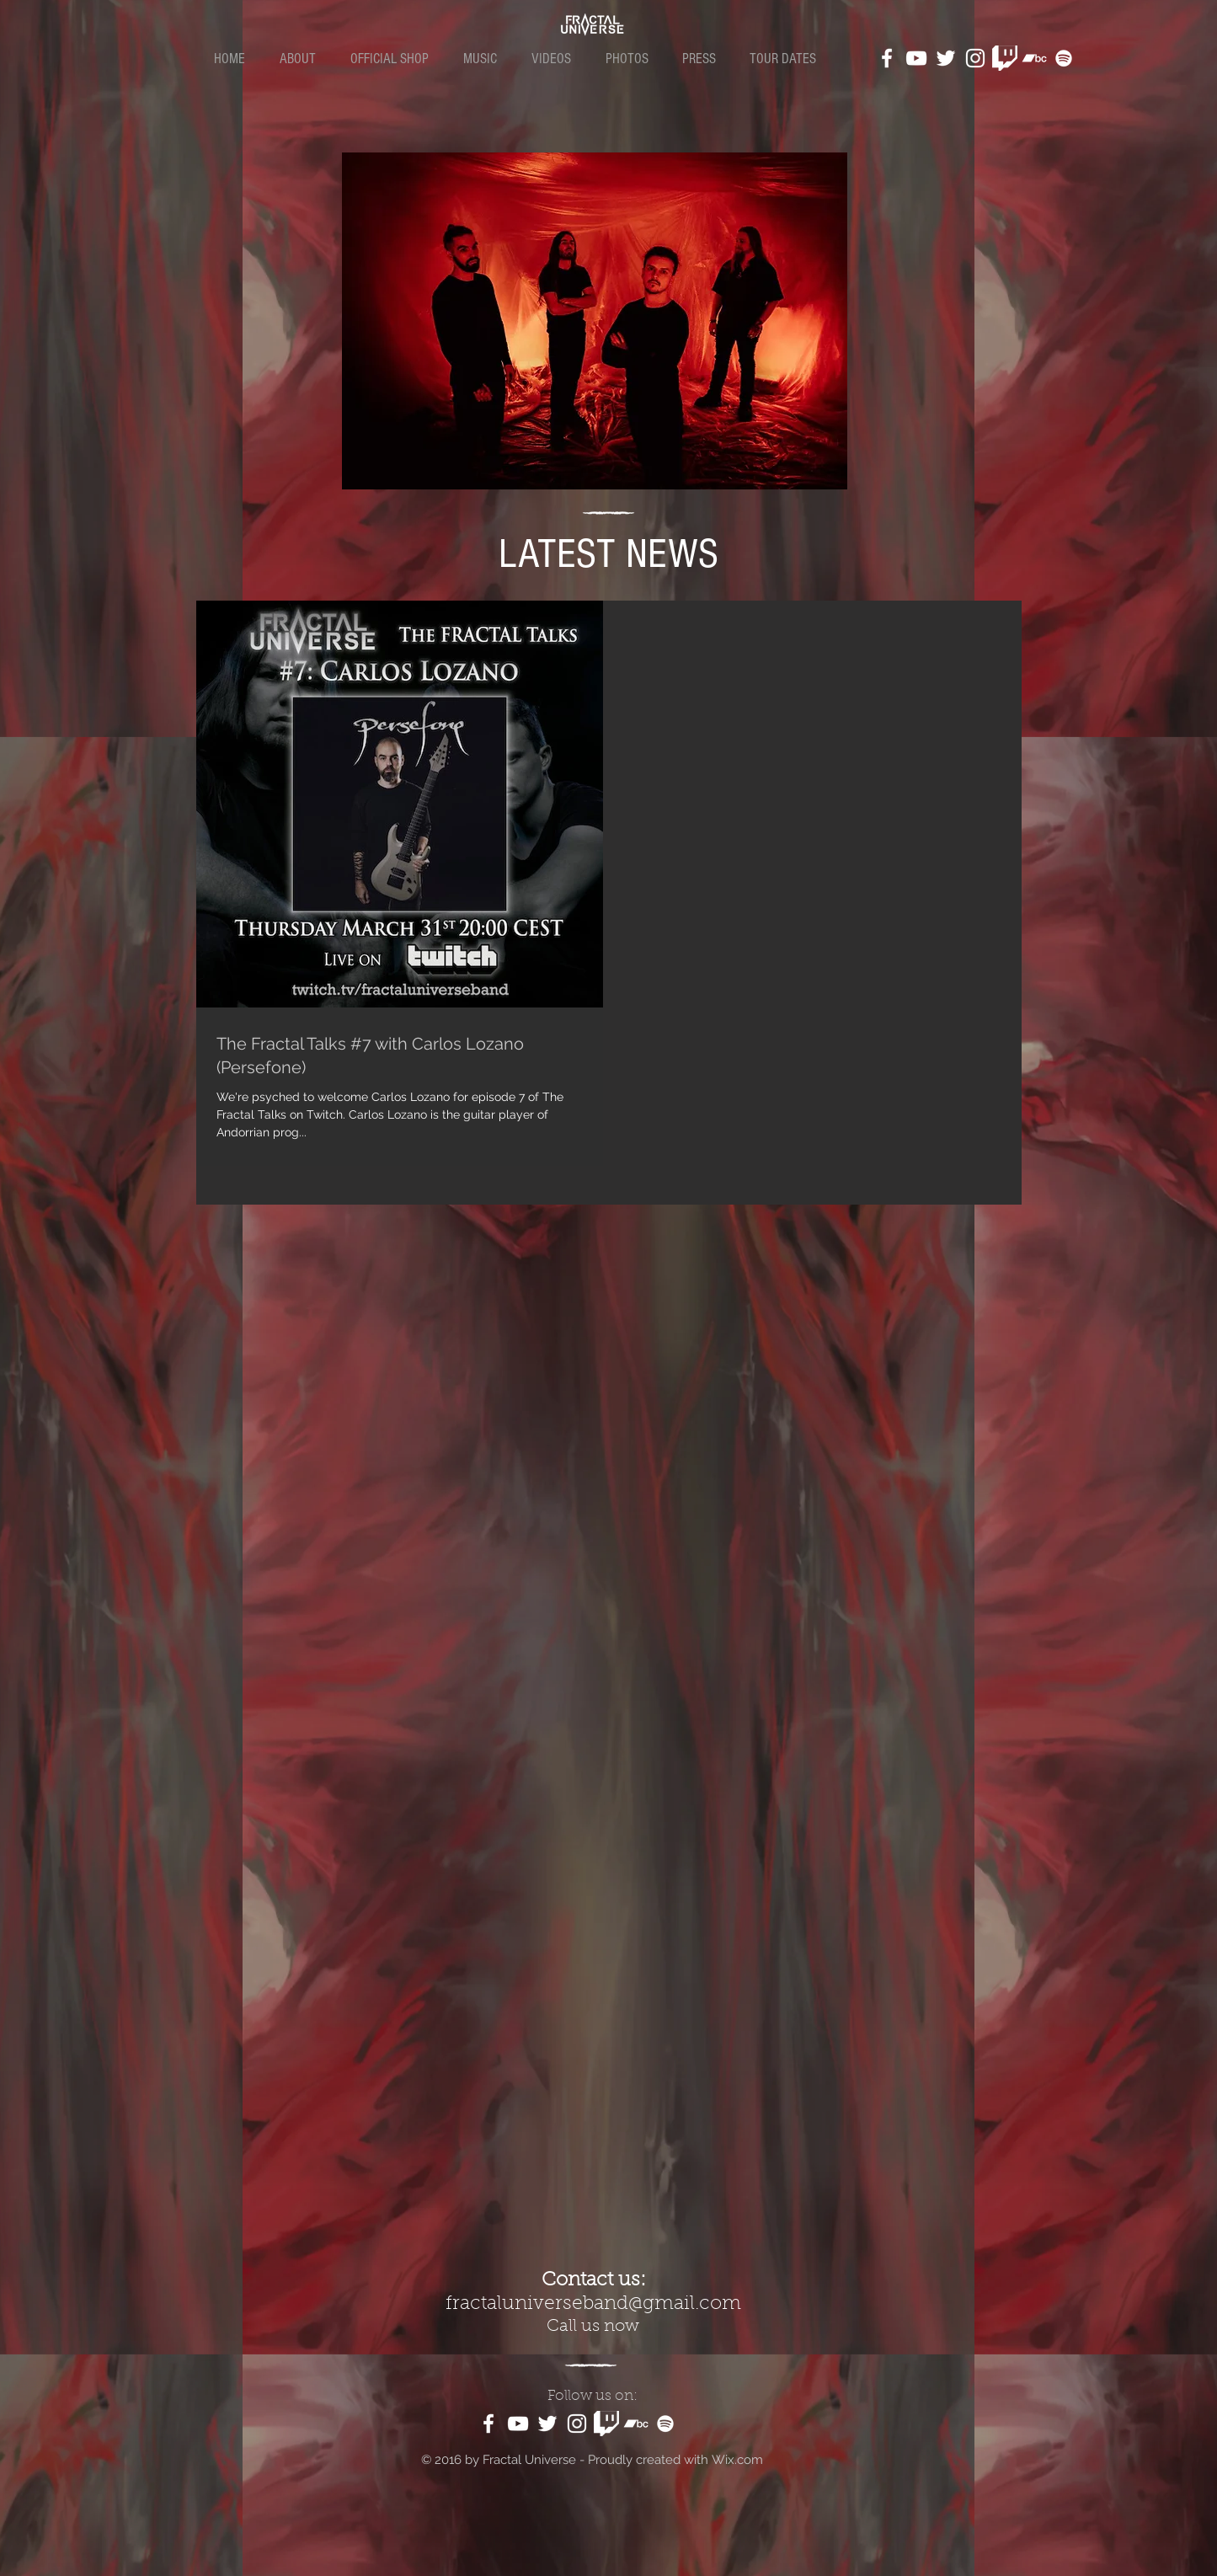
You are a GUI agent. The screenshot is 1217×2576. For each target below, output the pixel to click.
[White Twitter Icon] (945, 58)
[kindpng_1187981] (1004, 58)
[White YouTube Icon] (916, 58)
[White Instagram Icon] (975, 58)
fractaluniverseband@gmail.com (593, 2304)
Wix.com (737, 2459)
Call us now (593, 2326)
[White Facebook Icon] (886, 58)
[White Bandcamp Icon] (1034, 58)
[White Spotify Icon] (1063, 58)
